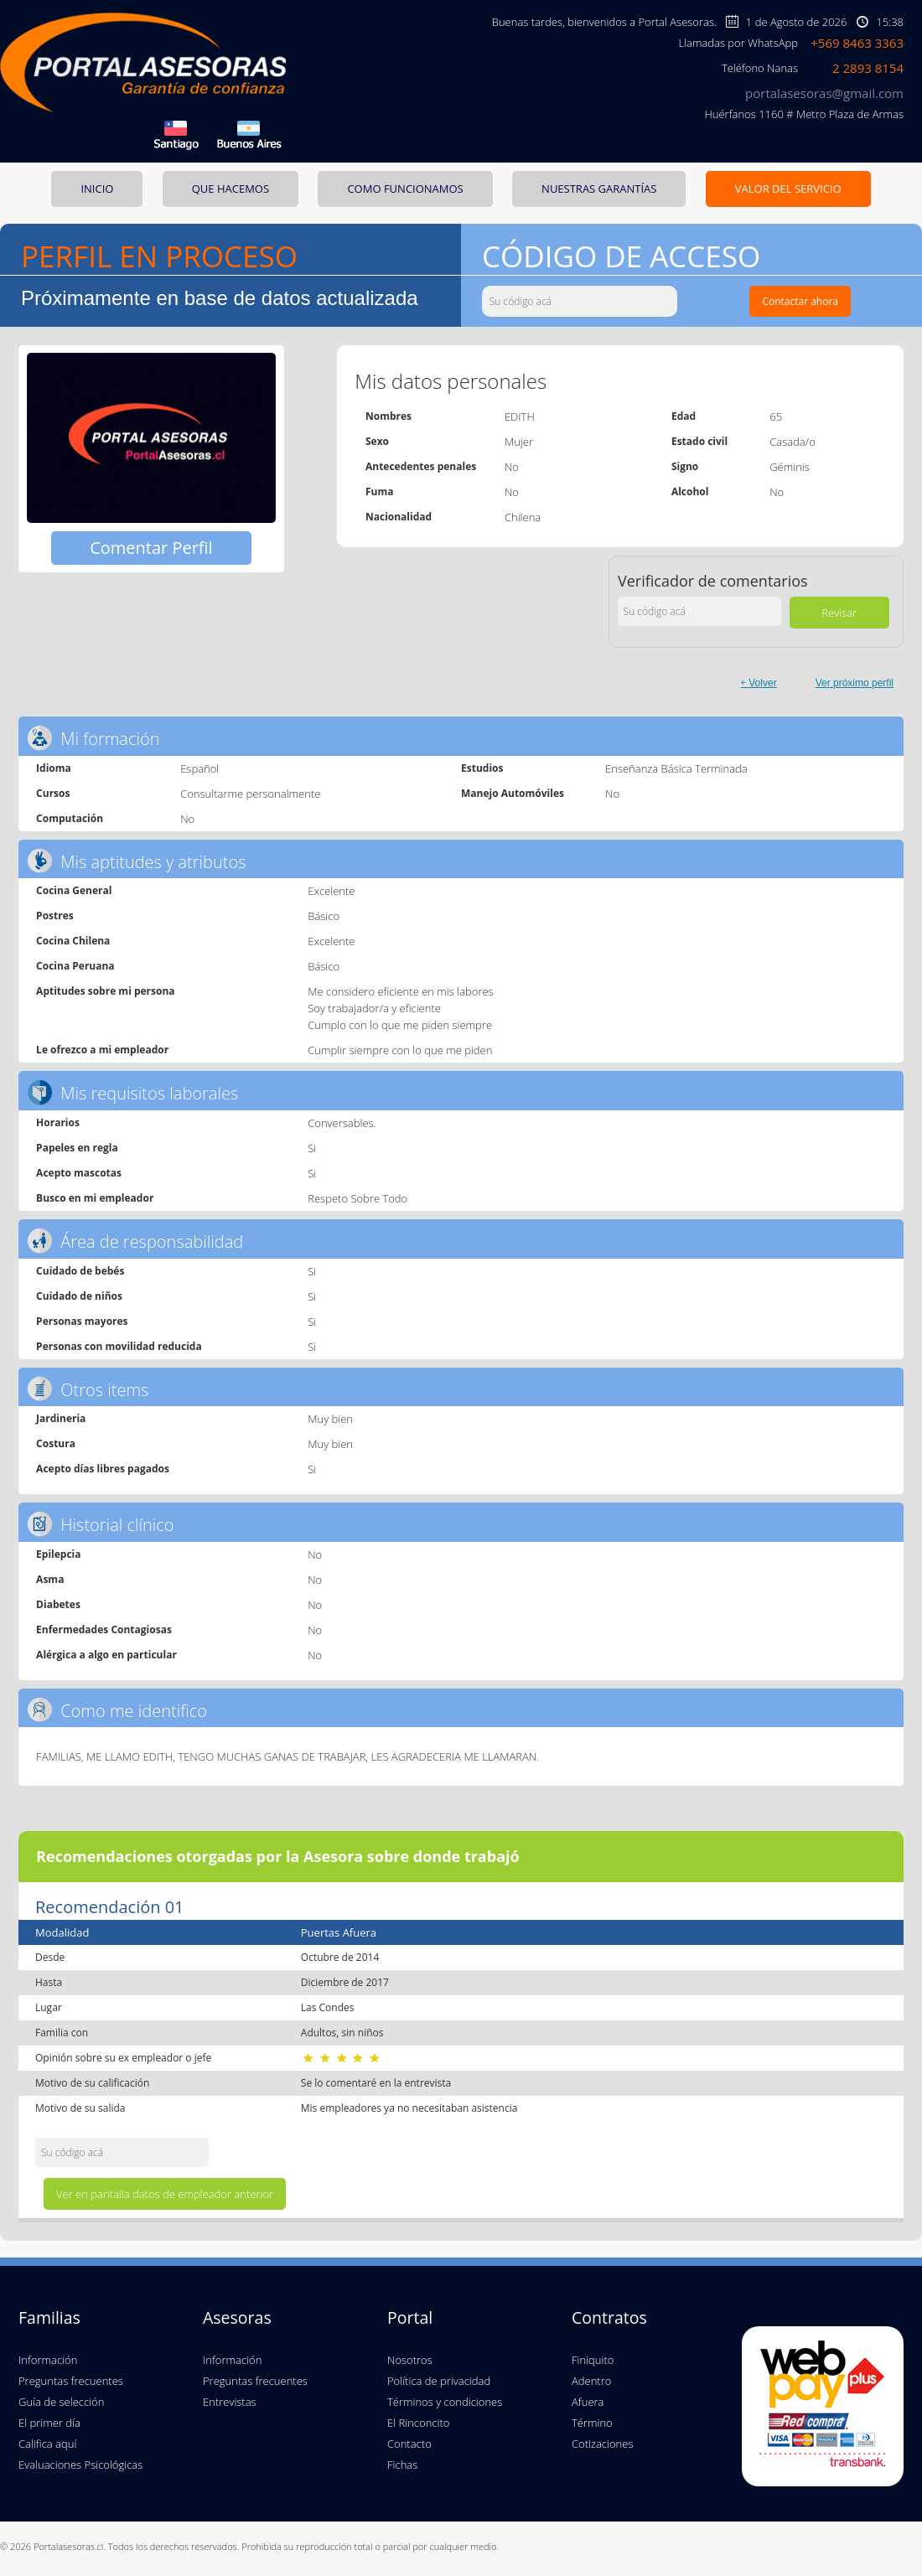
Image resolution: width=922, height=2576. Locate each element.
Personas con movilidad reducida (119, 1346)
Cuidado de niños (79, 1296)
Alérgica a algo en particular (106, 1655)
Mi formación (93, 738)
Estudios (482, 768)
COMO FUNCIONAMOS (405, 188)
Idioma (53, 768)
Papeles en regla (77, 1148)
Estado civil (699, 441)
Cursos (53, 793)
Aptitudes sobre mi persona (105, 991)
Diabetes (58, 1604)
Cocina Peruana (75, 966)
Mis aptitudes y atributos (136, 861)
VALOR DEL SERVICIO (788, 188)
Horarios (58, 1122)
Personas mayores (81, 1321)
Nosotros (410, 2359)
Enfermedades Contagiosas (104, 1629)
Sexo (377, 441)
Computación (69, 818)
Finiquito (593, 2359)
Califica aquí (47, 2443)
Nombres (388, 416)
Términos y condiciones (444, 2401)
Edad (683, 416)
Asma (50, 1579)
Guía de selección (61, 2401)
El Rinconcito (418, 2422)
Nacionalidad (398, 517)
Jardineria (60, 1418)
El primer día (49, 2422)
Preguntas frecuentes (70, 2380)
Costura (55, 1443)
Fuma (379, 491)
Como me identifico (117, 1710)
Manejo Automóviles (512, 793)
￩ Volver (759, 683)
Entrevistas (229, 2401)
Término (592, 2422)
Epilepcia (58, 1554)
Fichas (402, 2464)
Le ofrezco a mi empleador (102, 1049)
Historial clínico (100, 1524)
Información (47, 2359)
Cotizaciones (602, 2443)
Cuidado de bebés (80, 1271)
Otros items (87, 1389)
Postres (55, 915)
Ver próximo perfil (855, 683)
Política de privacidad (438, 2380)
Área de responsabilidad (135, 1241)
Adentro (591, 2380)
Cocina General (73, 890)
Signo (684, 466)
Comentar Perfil (151, 547)
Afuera (587, 2401)
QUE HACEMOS (230, 188)
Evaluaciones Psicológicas (80, 2464)
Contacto (409, 2443)
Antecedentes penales (420, 466)
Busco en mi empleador (94, 1198)
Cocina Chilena (73, 941)
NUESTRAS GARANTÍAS (598, 188)
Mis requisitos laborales (132, 1092)
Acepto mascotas (79, 1173)
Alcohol (690, 491)
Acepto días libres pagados (102, 1468)
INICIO (96, 188)
